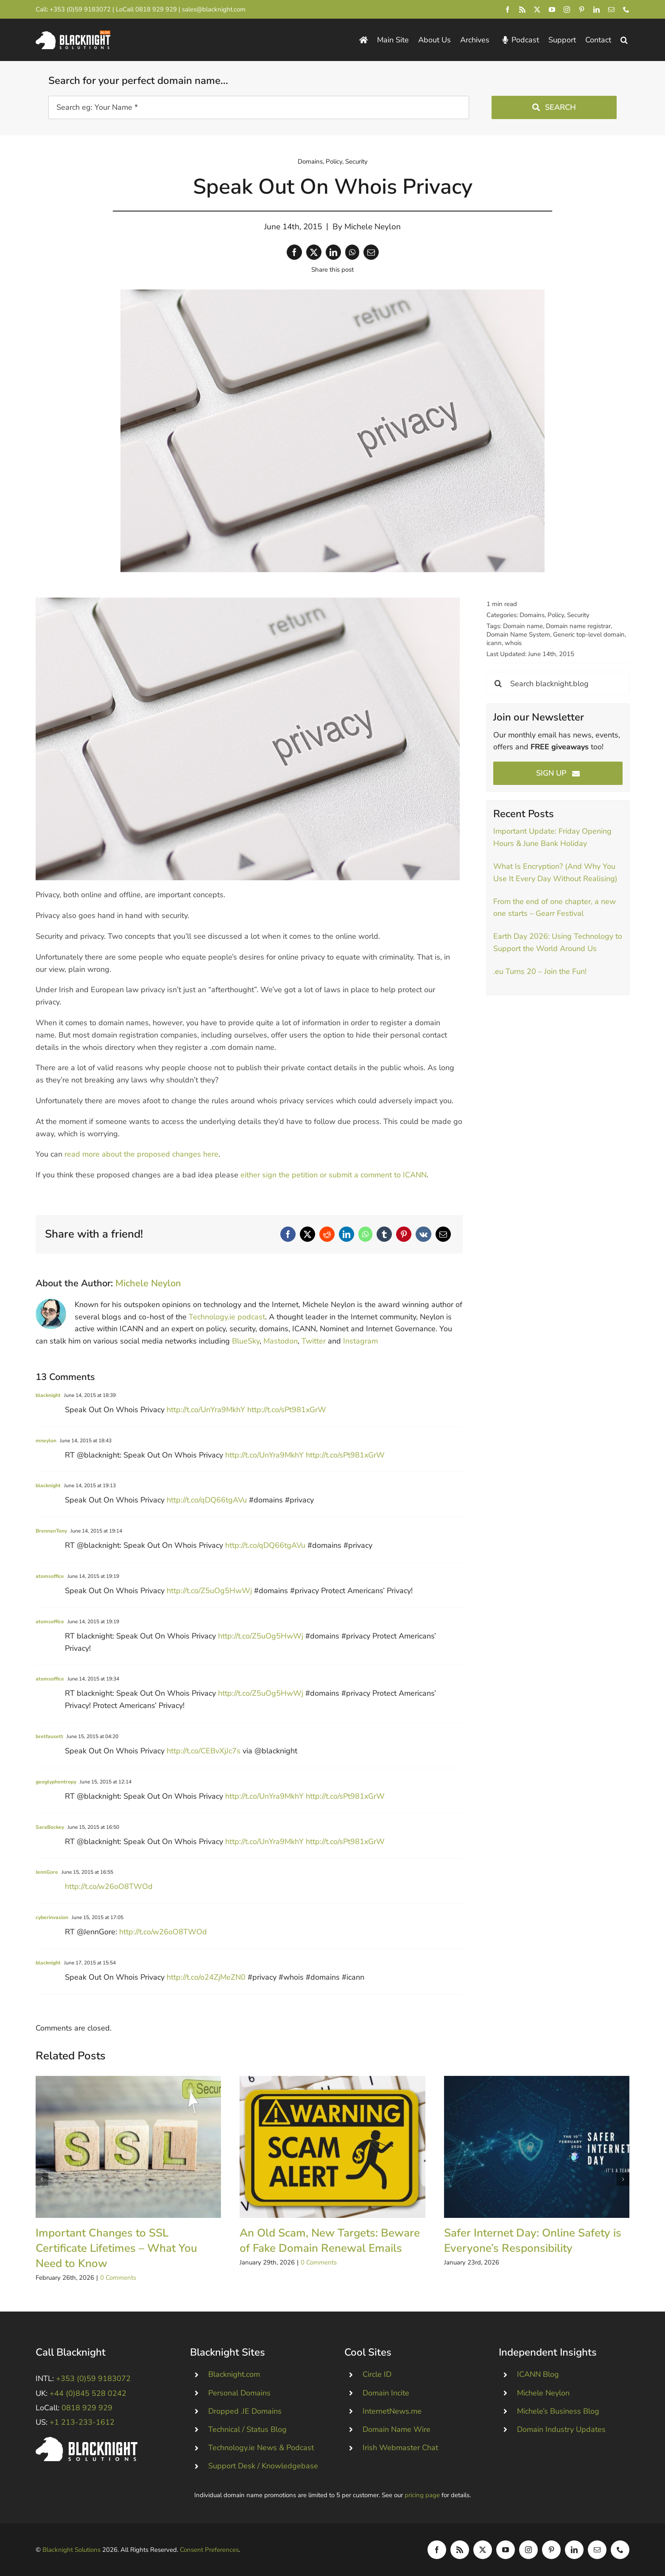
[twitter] (537, 9)
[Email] (371, 252)
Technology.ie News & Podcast (261, 2447)
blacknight (48, 1395)
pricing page (422, 2495)
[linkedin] (596, 9)
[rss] (522, 9)
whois (513, 643)
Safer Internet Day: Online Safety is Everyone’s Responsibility (532, 2240)
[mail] (611, 9)
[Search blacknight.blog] (557, 683)
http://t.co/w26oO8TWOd (109, 1886)
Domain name (523, 626)
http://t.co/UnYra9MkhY (206, 1410)
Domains (310, 161)
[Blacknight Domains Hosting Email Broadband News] (73, 34)
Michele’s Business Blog (558, 2411)
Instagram (360, 1341)
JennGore (47, 1872)
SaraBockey (50, 1827)
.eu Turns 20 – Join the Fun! (540, 971)
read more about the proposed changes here (141, 1154)
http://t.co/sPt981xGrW (286, 1410)
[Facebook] (294, 252)
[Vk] (423, 1234)
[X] (314, 252)
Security (356, 161)
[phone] (626, 9)
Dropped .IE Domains (245, 2411)
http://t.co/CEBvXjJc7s (203, 1751)
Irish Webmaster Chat (400, 2447)
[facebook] (507, 9)
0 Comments (118, 2277)
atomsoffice (50, 1576)
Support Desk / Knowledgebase (263, 2466)
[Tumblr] (384, 1234)
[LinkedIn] (333, 252)
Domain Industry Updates (561, 2429)
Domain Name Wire (396, 2429)
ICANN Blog (538, 2374)
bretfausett (49, 1736)
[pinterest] (581, 9)
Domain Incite (386, 2393)
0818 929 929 (156, 9)
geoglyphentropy (56, 1781)
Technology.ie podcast (227, 1317)
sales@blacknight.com (214, 9)
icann (494, 643)
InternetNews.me (392, 2411)
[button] (624, 40)
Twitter (314, 1341)
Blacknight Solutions (71, 2549)
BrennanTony (51, 1530)
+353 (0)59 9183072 (80, 9)
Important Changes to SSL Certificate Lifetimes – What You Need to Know (116, 2248)
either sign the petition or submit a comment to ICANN (333, 1175)
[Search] (498, 683)
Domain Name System (518, 634)
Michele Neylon (372, 226)
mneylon (46, 1440)
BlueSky (246, 1341)
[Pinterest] (404, 1234)
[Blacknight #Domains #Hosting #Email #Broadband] (86, 2441)
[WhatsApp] (352, 252)
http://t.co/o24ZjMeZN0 (206, 1977)
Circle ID (377, 2374)
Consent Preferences (209, 2549)
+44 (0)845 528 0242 (88, 2393)
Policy (334, 161)
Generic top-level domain (589, 634)
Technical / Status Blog (247, 2429)
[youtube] (552, 9)
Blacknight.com (234, 2374)
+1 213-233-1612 (82, 2422)
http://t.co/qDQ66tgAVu (207, 1500)
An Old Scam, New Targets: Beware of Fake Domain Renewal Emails (330, 2240)
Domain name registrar (578, 626)
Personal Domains (239, 2393)
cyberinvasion (52, 1917)
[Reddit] (327, 1234)
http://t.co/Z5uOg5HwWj (209, 1591)
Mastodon (280, 1341)
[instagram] (567, 9)
